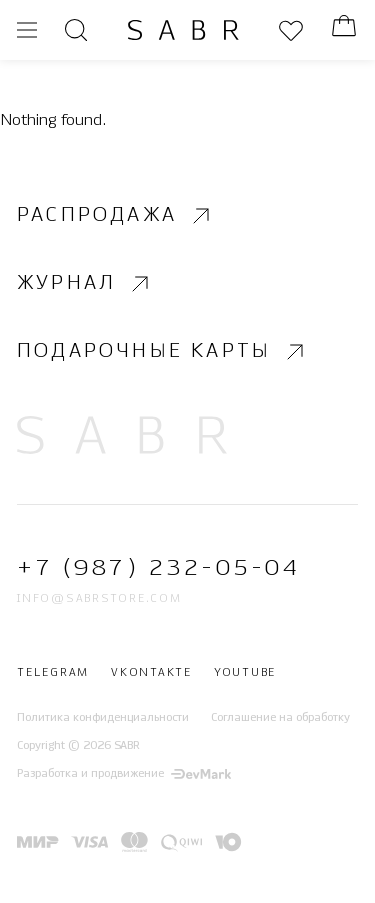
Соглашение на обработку (280, 718)
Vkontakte (151, 674)
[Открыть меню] (27, 30)
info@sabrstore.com (99, 599)
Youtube (245, 674)
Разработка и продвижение (124, 775)
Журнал (85, 284)
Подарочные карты (163, 352)
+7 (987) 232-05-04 (158, 569)
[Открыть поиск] (76, 30)
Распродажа (116, 216)
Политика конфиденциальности (103, 718)
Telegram (53, 674)
